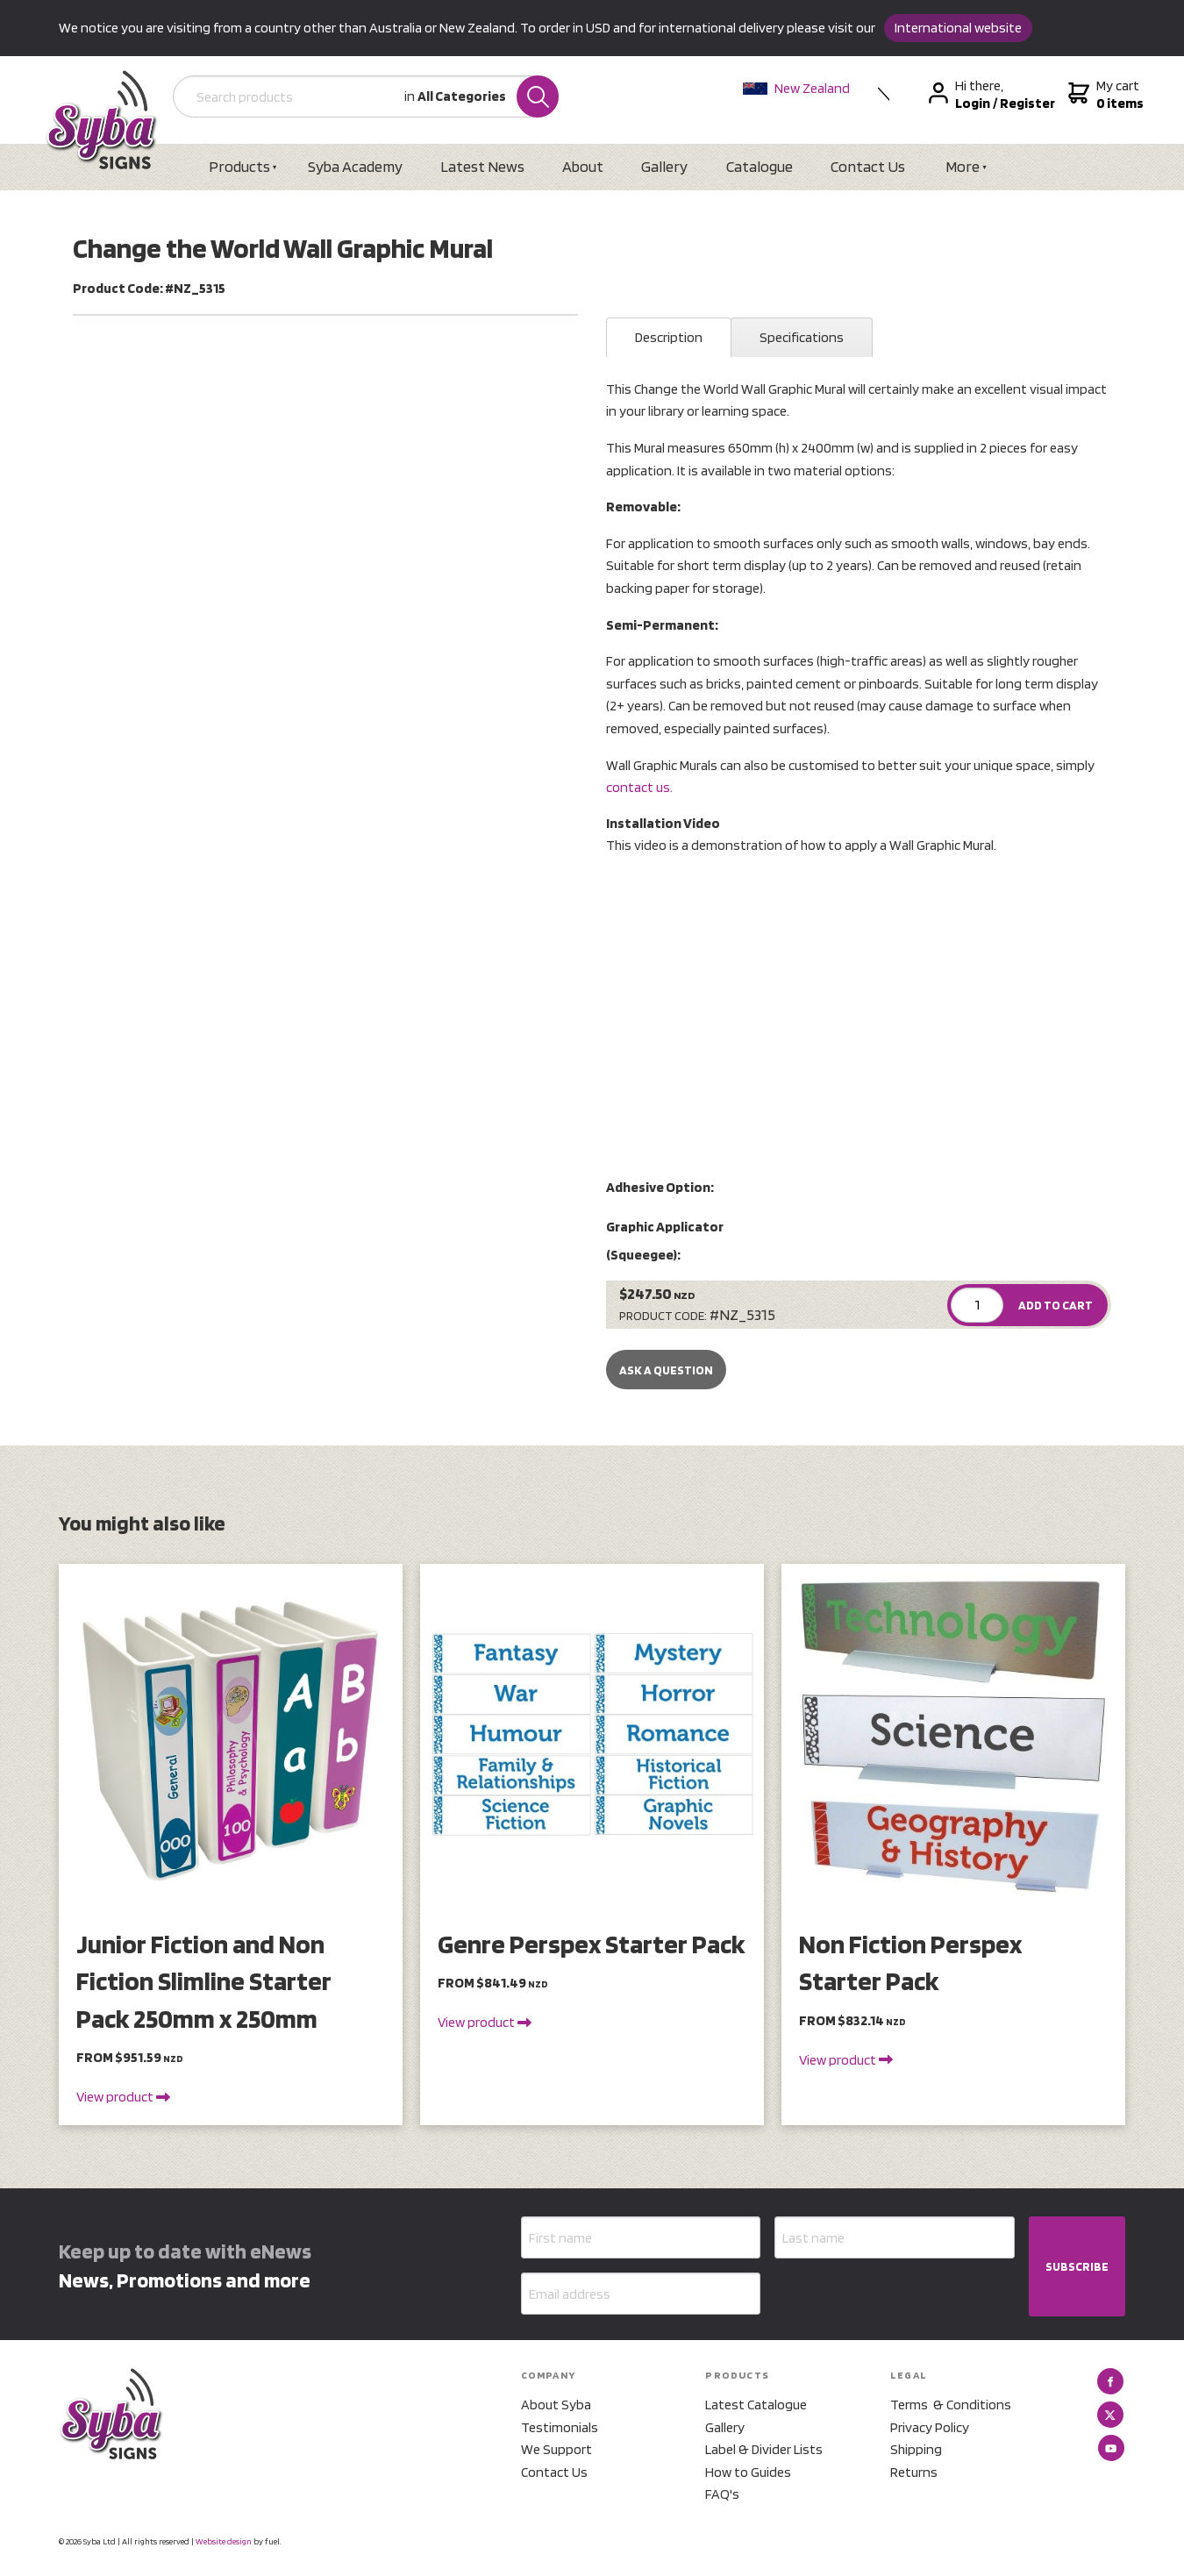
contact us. (639, 787)
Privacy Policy (929, 2427)
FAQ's (722, 2494)
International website (958, 27)
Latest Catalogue (756, 2404)
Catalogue (759, 166)
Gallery (664, 166)
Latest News (482, 166)
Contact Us (868, 166)
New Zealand (796, 88)
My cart (1103, 94)
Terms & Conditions (950, 2404)
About (582, 166)
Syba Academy (355, 166)
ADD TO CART (1055, 1305)
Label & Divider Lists (764, 2449)
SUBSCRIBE (1077, 2266)
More (962, 166)
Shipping (916, 2449)
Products (239, 166)
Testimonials (559, 2427)
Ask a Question (666, 1370)
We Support (556, 2449)
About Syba (556, 2404)
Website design (224, 2541)
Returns (914, 2472)
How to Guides (748, 2472)
